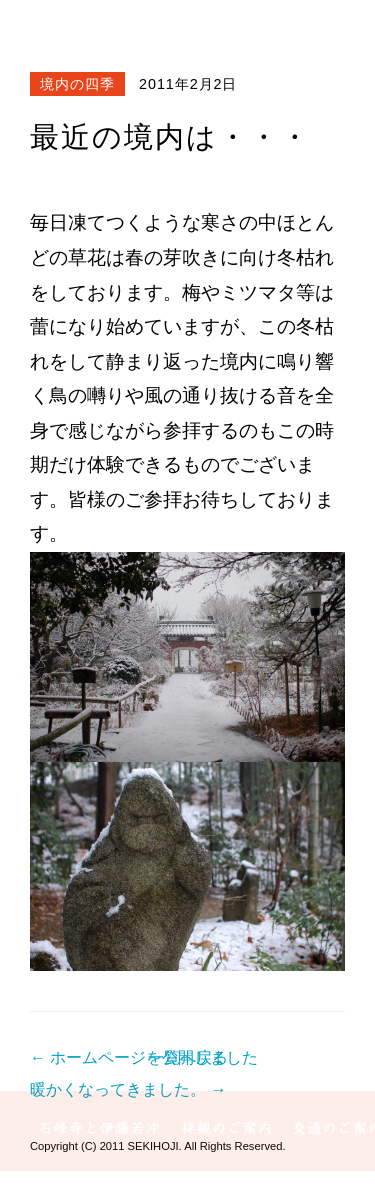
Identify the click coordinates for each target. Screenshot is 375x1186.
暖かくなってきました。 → (128, 1089)
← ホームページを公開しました (144, 1057)
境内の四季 (77, 84)
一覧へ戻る (188, 1057)
